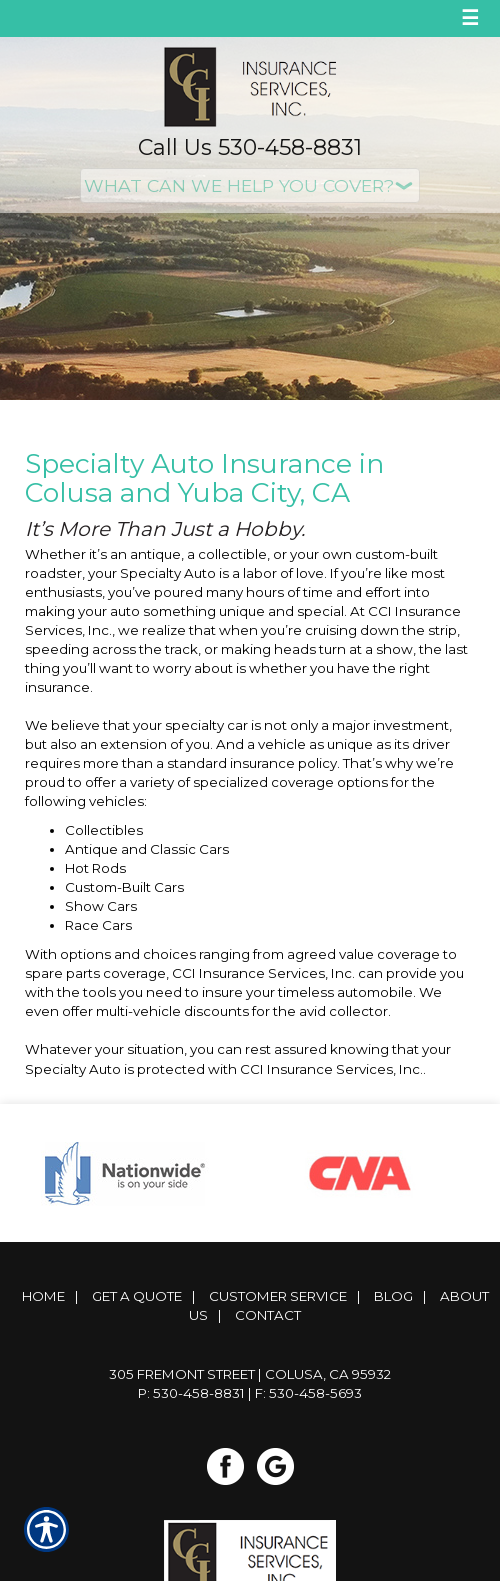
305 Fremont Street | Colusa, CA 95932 (250, 1374)
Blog (393, 1296)
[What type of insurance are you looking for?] (250, 185)
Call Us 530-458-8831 (250, 147)
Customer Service (278, 1296)
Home (43, 1296)
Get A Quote (137, 1296)
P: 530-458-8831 (191, 1393)
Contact (268, 1315)
